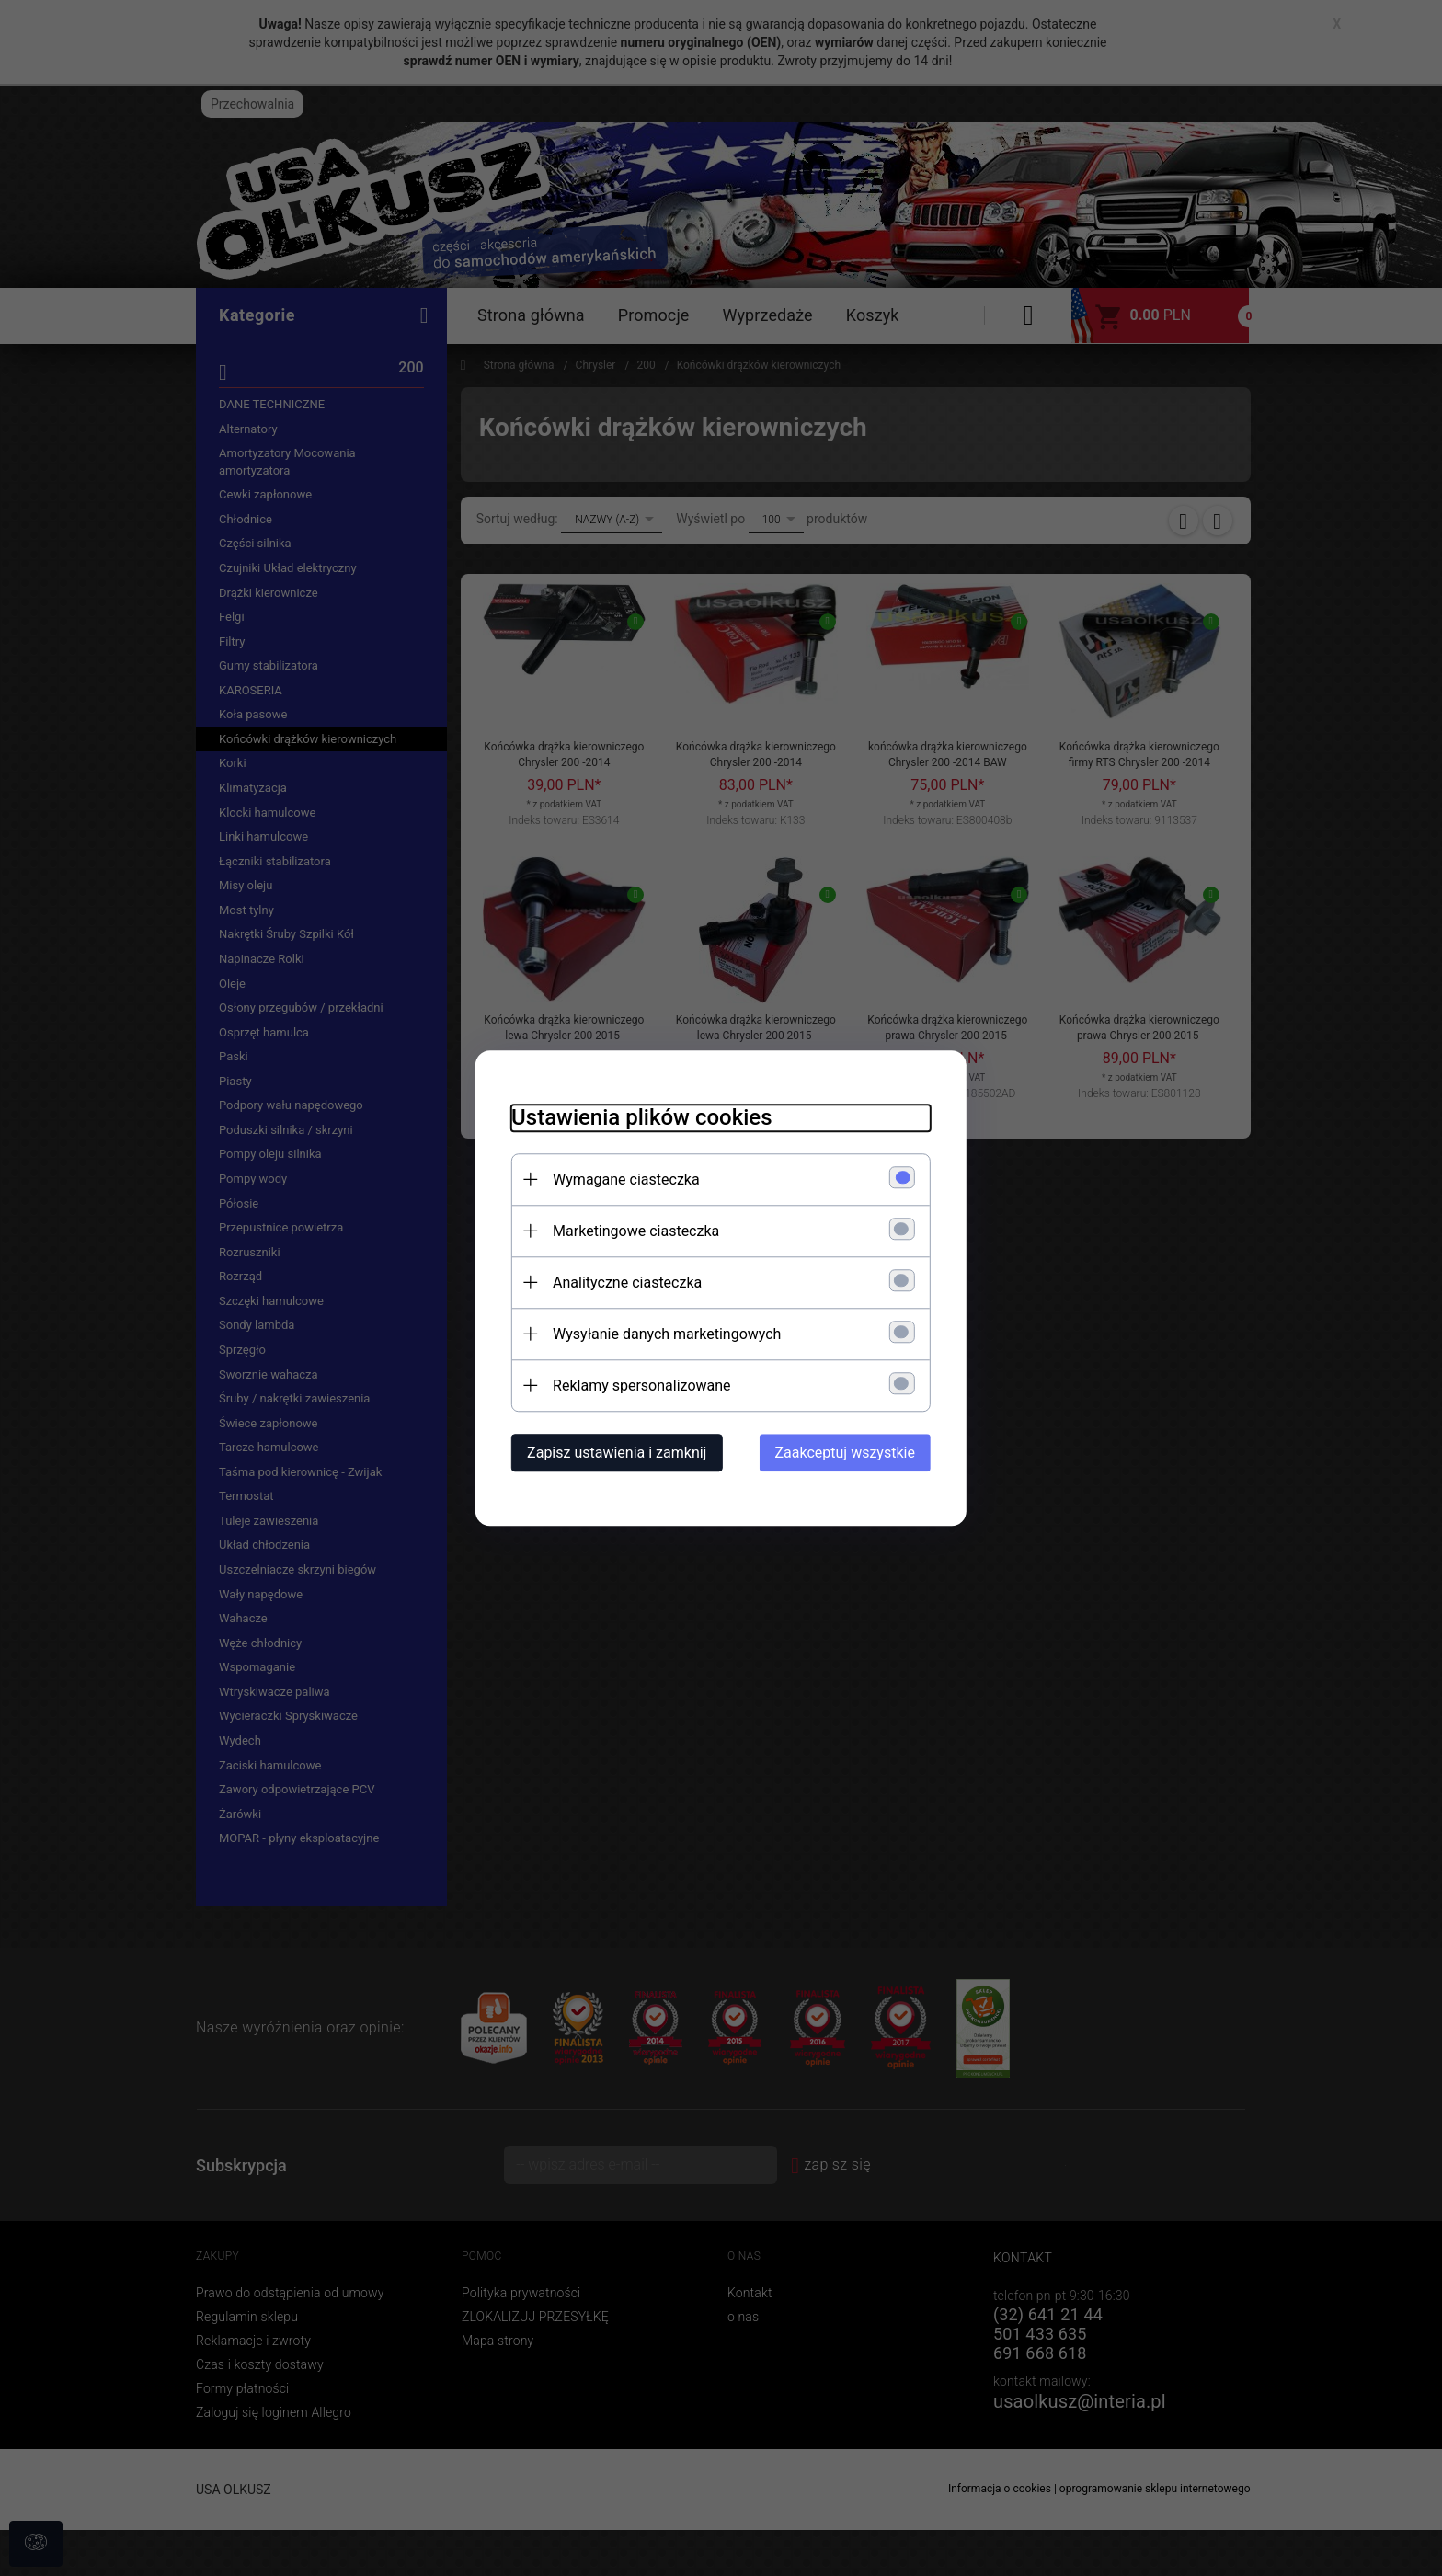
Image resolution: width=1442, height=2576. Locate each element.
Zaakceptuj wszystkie (847, 1452)
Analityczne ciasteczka (625, 1282)
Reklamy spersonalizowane (639, 1385)
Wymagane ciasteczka (624, 1179)
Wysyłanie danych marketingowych (665, 1334)
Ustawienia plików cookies (639, 1117)
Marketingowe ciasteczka (634, 1231)
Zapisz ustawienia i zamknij (614, 1452)
